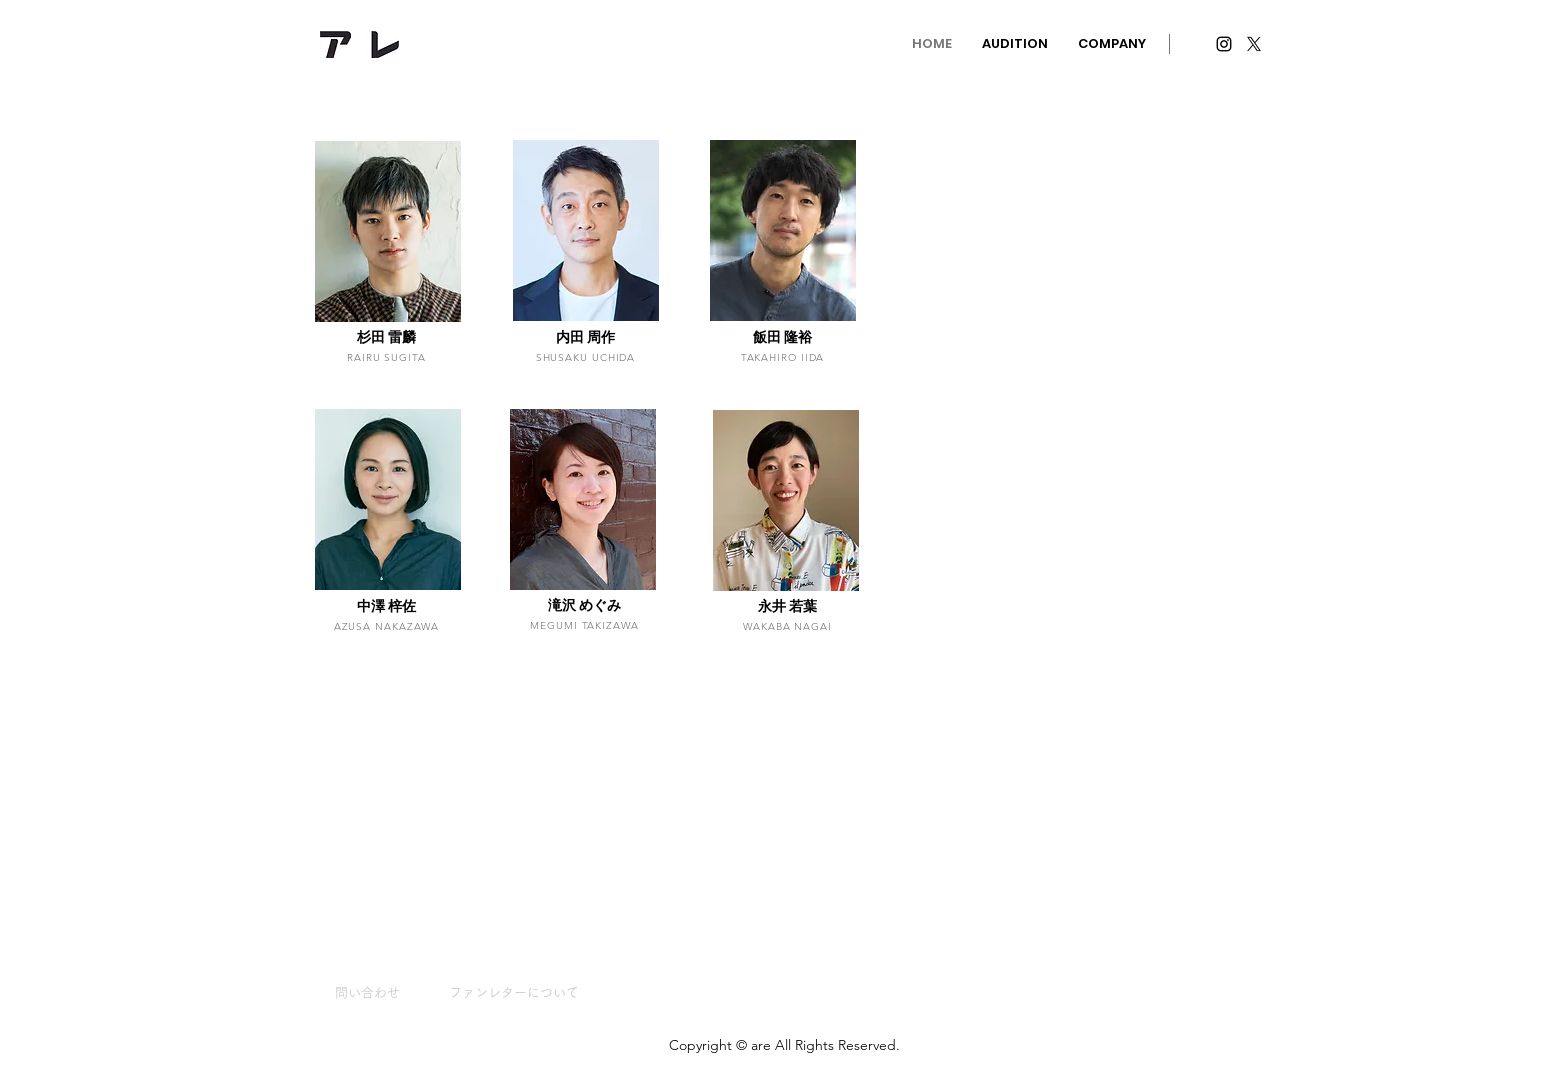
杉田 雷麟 (387, 337)
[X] (1254, 44)
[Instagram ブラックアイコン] (1224, 44)
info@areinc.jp (508, 41)
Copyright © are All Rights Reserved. (784, 1045)
